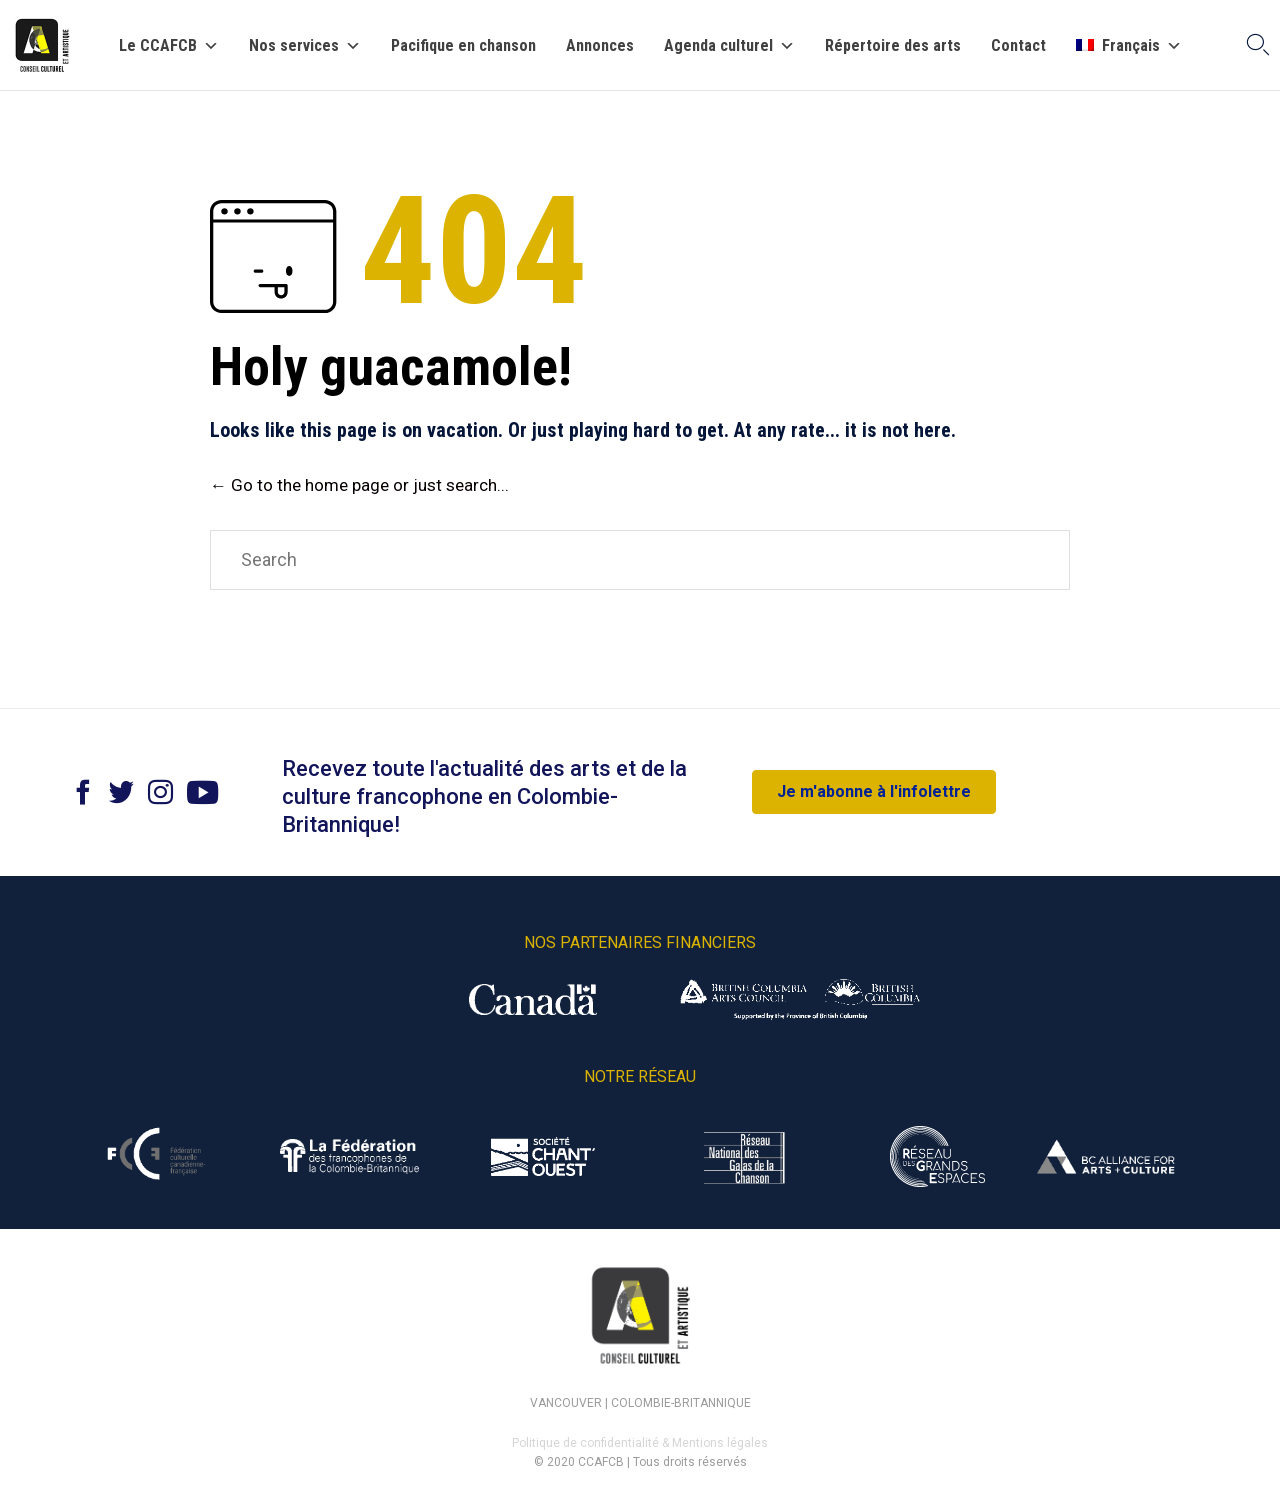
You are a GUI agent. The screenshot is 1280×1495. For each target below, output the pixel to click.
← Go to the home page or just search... (359, 485)
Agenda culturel (729, 46)
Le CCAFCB (169, 46)
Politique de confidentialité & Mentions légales (640, 1443)
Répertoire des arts (893, 46)
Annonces (600, 46)
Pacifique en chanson (463, 46)
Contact (1018, 46)
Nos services (305, 46)
